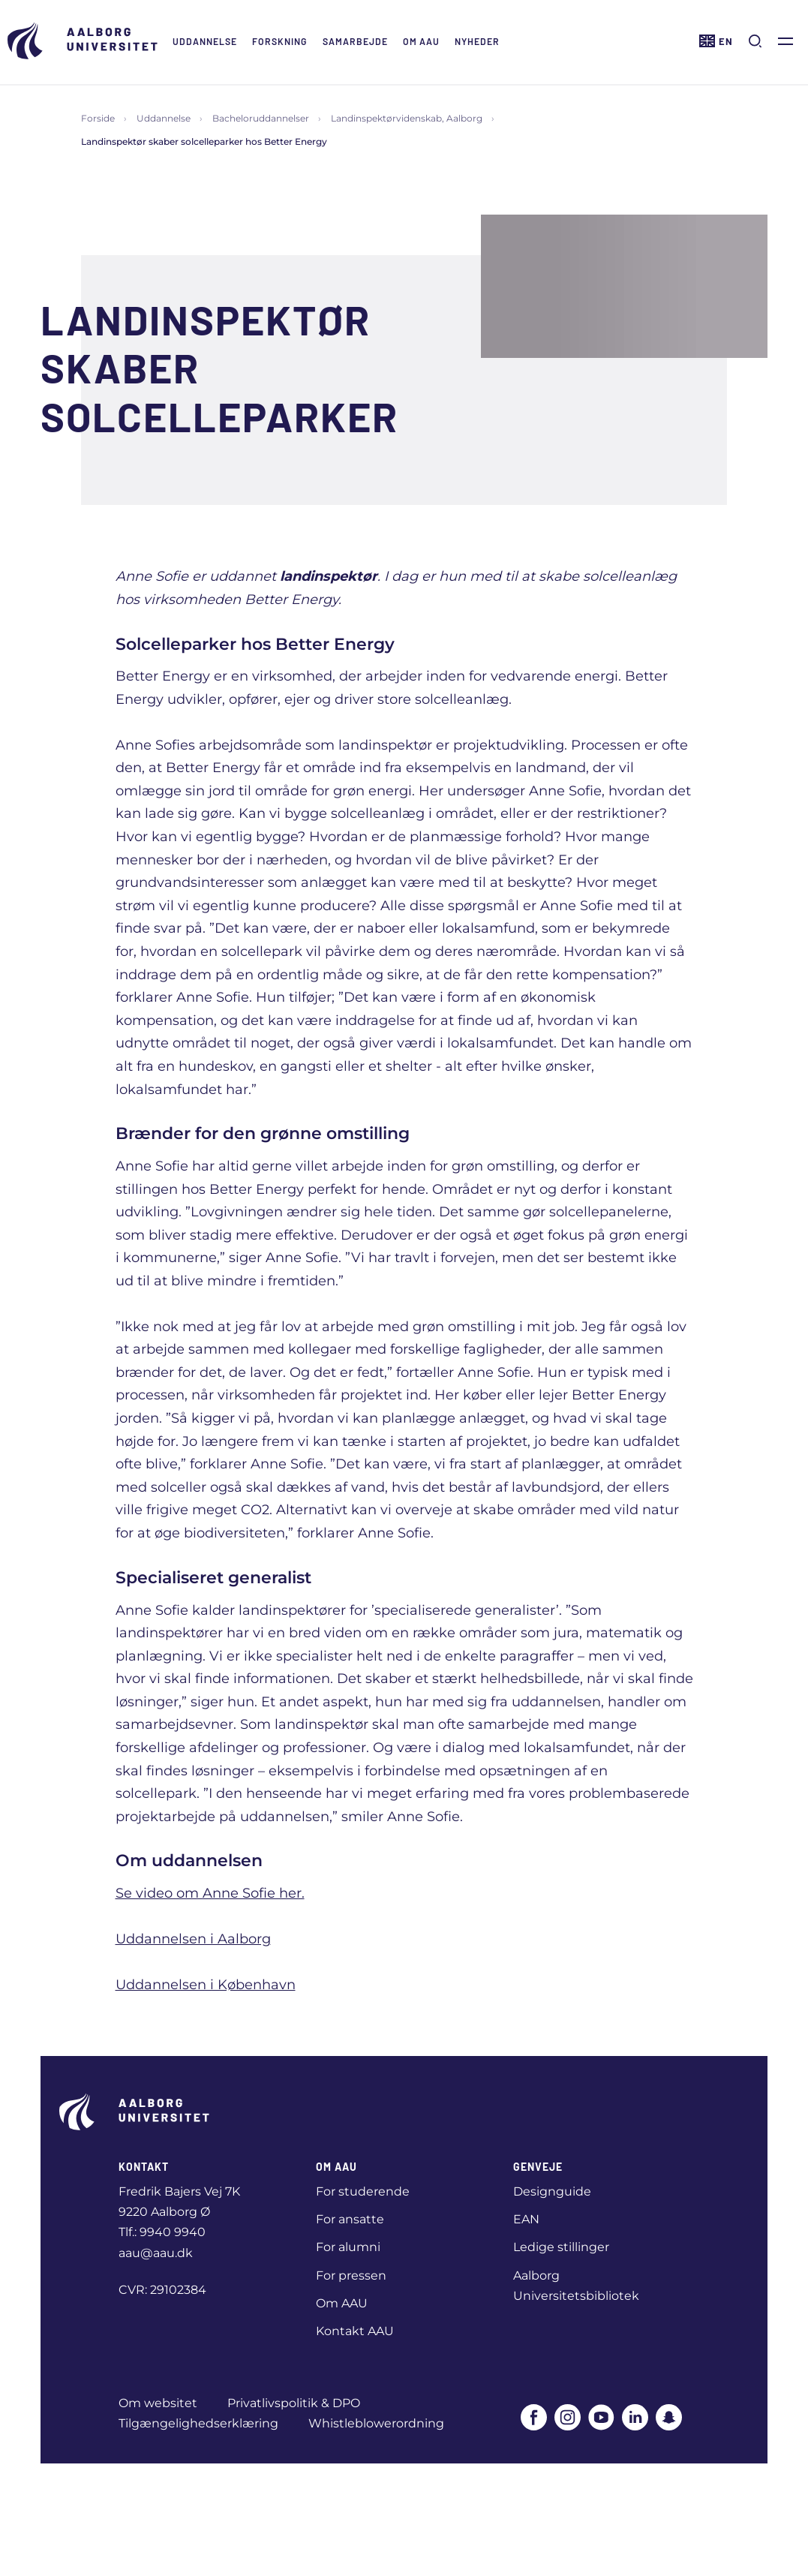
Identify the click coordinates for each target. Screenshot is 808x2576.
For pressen (351, 2275)
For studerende (363, 2191)
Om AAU (421, 41)
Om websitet (158, 2403)
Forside (98, 118)
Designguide (552, 2191)
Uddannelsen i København (206, 1984)
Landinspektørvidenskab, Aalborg (406, 118)
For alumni (348, 2247)
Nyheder (477, 41)
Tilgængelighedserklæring (198, 2423)
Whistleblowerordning (376, 2423)
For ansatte (350, 2219)
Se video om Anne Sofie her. (210, 1893)
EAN (526, 2219)
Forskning (280, 41)
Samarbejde (355, 41)
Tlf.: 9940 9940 (162, 2232)
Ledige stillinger (561, 2247)
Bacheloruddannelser (260, 118)
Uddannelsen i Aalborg (193, 1939)
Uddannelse (205, 41)
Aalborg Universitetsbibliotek (576, 2285)
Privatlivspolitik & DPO (293, 2403)
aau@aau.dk (156, 2253)
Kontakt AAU (355, 2331)
